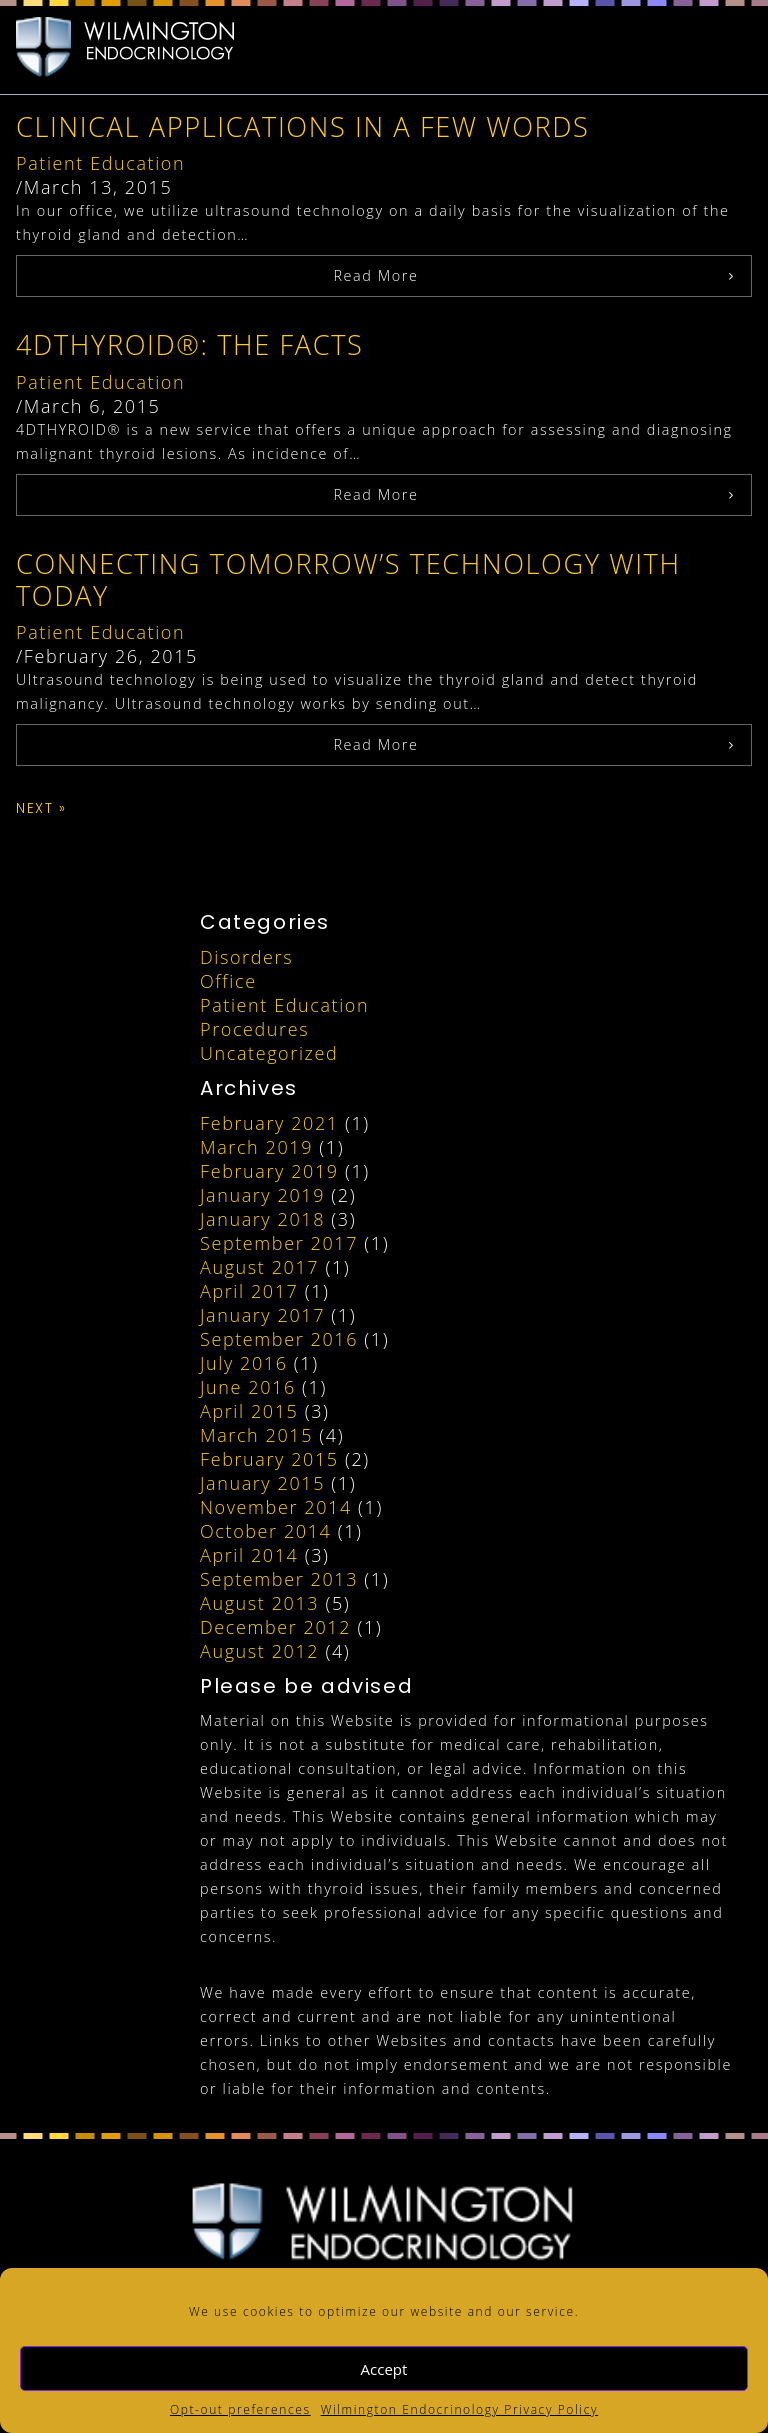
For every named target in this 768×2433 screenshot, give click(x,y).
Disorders (246, 957)
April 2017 (249, 1291)
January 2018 (262, 1219)
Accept (384, 2369)
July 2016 (244, 1363)
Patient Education (100, 163)
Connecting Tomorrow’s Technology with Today (348, 579)
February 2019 (269, 1171)
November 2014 (276, 1507)
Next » (41, 808)
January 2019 (262, 1195)
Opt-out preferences (240, 2409)
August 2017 (259, 1267)
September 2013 (279, 1579)
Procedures (254, 1029)
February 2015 (269, 1459)
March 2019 (256, 1147)
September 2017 (279, 1243)
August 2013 (259, 1603)
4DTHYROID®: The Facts (189, 344)
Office (228, 981)
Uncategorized (269, 1053)
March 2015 (256, 1435)
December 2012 (275, 1627)
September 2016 (279, 1339)
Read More (375, 275)
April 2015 (249, 1411)
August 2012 (259, 1651)
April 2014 (249, 1555)
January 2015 (262, 1483)
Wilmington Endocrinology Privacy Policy (459, 2409)
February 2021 (269, 1123)
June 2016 (248, 1387)
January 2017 (262, 1315)
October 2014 (265, 1531)
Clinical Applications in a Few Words (303, 126)
